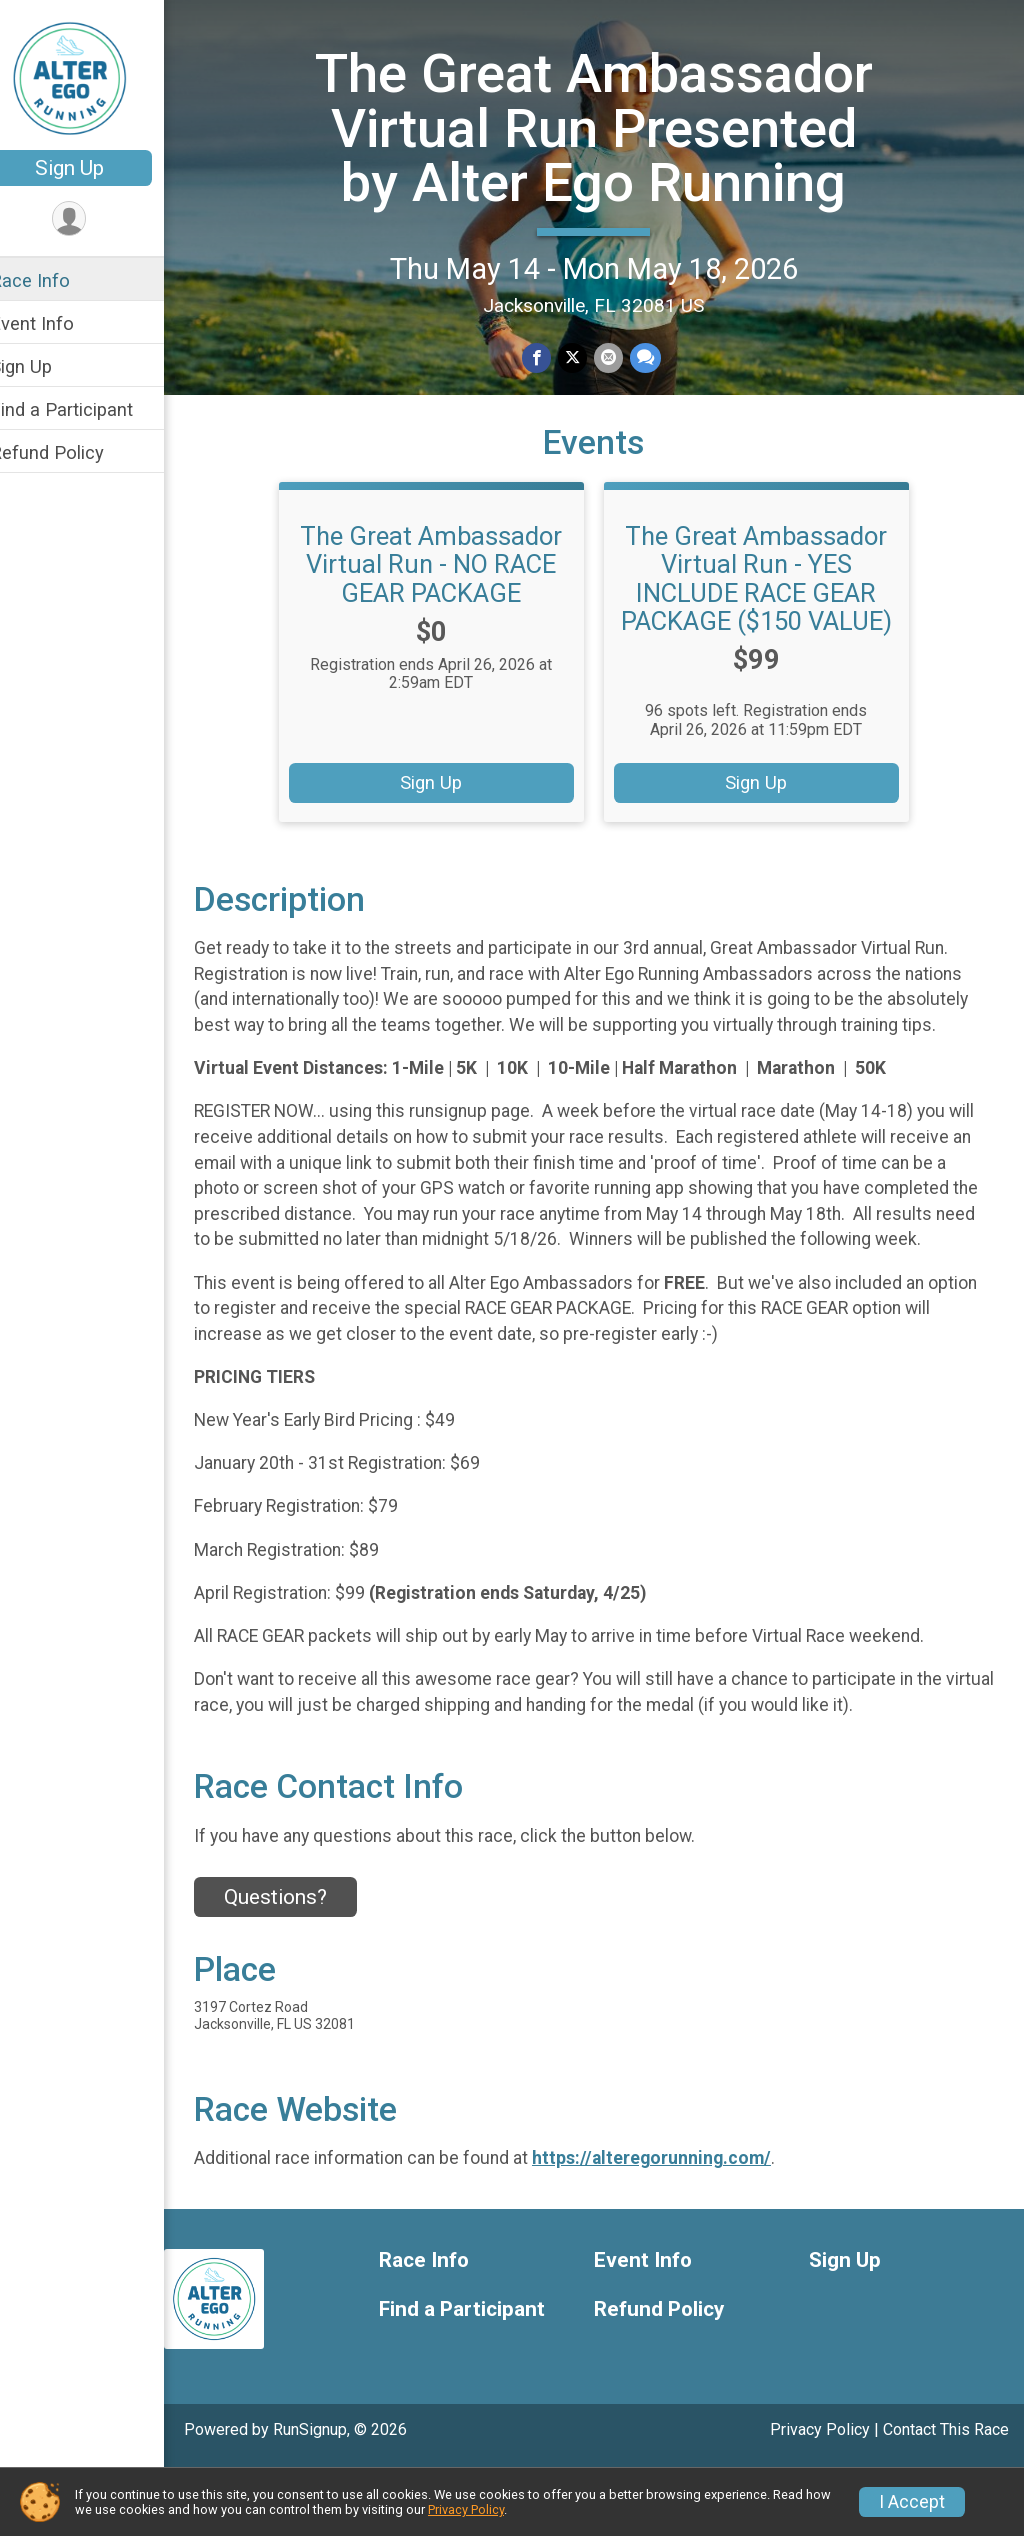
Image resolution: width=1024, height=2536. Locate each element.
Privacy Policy (466, 2509)
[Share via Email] (620, 411)
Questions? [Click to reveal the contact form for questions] (301, 1966)
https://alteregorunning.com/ (677, 2227)
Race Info (56, 280)
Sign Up (95, 168)
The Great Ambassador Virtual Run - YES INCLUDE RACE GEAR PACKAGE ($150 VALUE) (769, 621)
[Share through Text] (656, 411)
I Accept (912, 2502)
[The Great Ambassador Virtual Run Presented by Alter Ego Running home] (95, 77)
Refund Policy (73, 452)
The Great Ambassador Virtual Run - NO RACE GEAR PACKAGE (445, 607)
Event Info (58, 323)
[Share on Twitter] (585, 411)
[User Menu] (95, 219)
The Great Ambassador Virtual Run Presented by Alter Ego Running (607, 154)
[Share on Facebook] (550, 411)
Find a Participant (87, 409)
